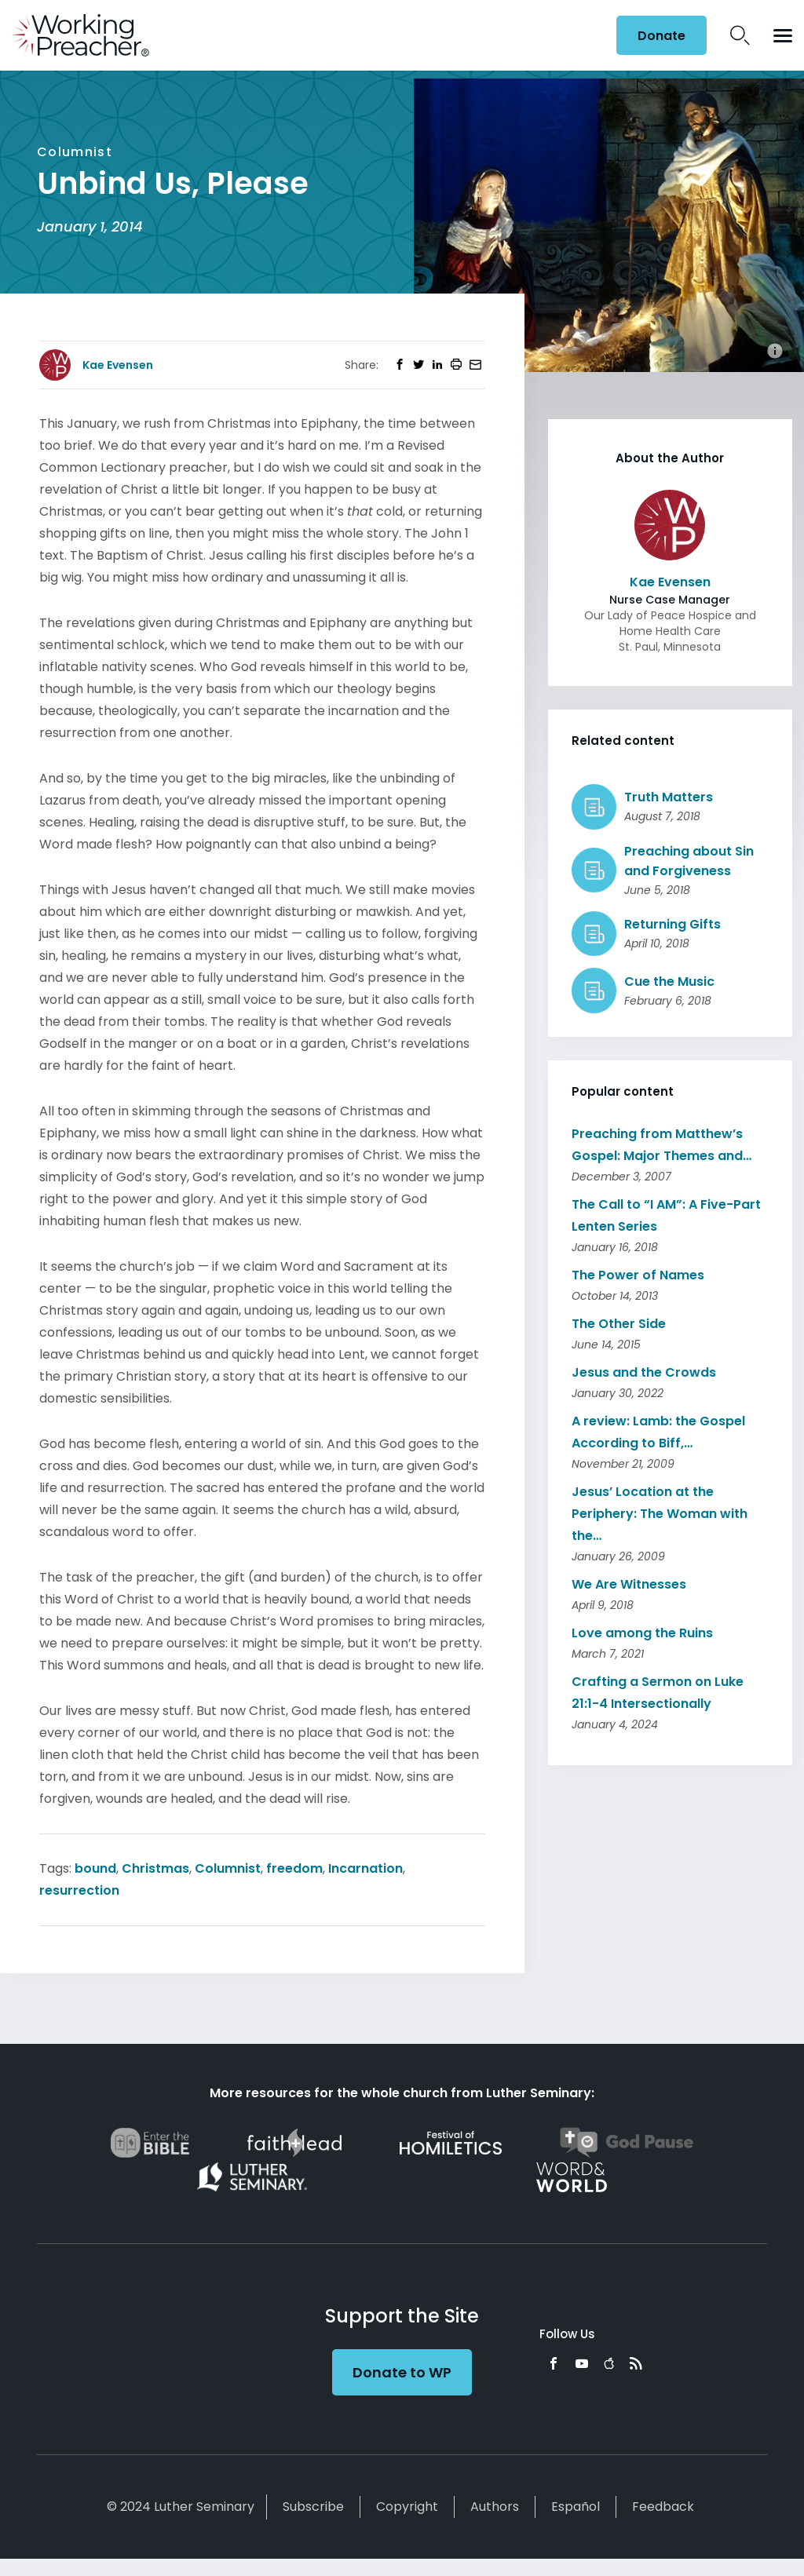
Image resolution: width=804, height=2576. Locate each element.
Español (575, 2507)
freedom (294, 1868)
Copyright (407, 2507)
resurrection (79, 1890)
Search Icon (740, 35)
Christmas (155, 1868)
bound (95, 1868)
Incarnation (365, 1868)
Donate (661, 36)
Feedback (663, 2507)
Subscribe (313, 2507)
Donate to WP (402, 2372)
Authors (494, 2507)
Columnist (228, 1868)
